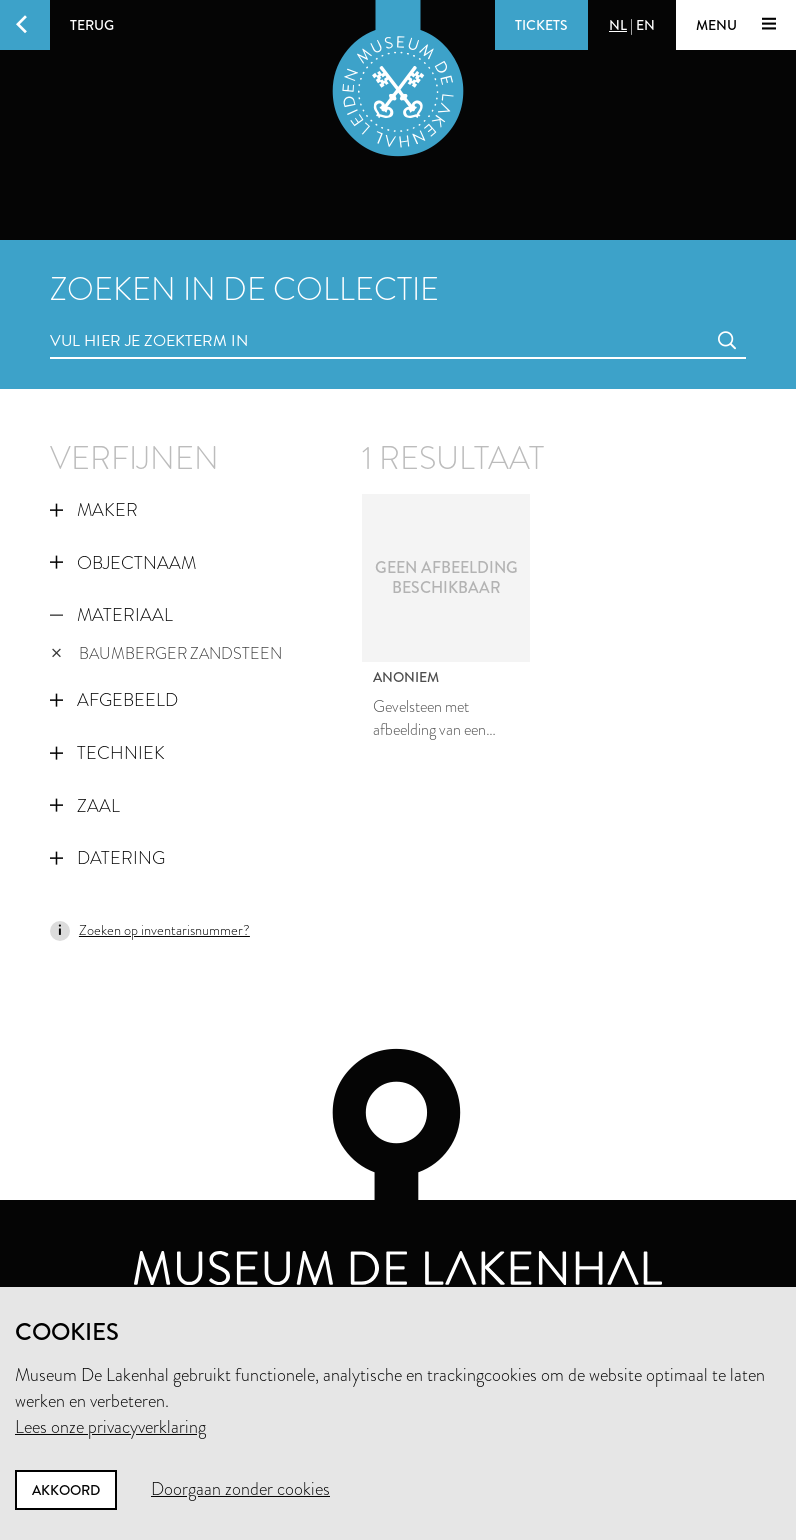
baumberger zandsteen (166, 653)
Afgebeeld (114, 700)
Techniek (107, 753)
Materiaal (111, 615)
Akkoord (66, 1490)
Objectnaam (123, 563)
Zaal (85, 806)
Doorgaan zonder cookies (240, 1489)
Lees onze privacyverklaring (110, 1427)
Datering (107, 858)
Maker (94, 510)
